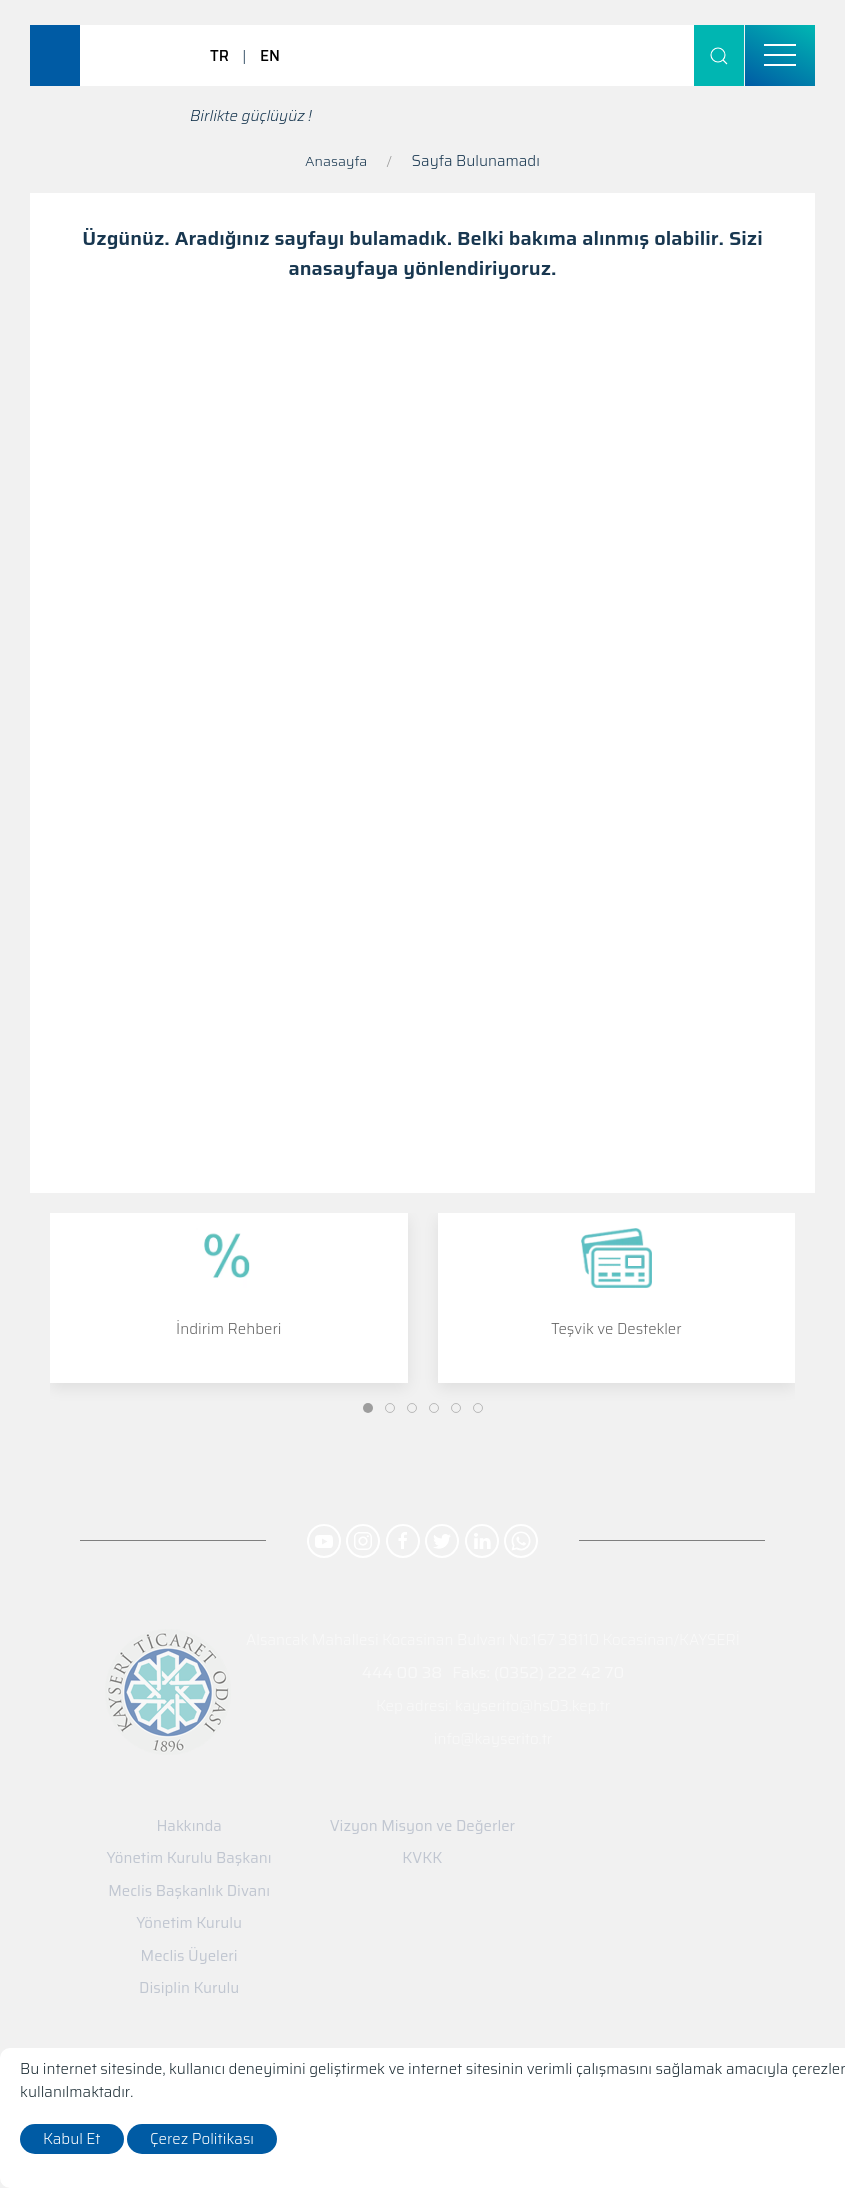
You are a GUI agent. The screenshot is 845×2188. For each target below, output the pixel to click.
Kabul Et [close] (72, 2139)
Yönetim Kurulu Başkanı (189, 1858)
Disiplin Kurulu (189, 1988)
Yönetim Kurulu (189, 1923)
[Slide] (368, 1408)
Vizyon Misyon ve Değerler (422, 1826)
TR (219, 56)
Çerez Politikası (202, 2139)
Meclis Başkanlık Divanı (189, 1891)
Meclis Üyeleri (189, 1956)
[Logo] (115, 55)
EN (270, 56)
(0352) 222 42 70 (559, 1672)
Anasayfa (336, 161)
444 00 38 (402, 1672)
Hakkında (188, 1826)
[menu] (780, 56)
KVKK (422, 1858)
